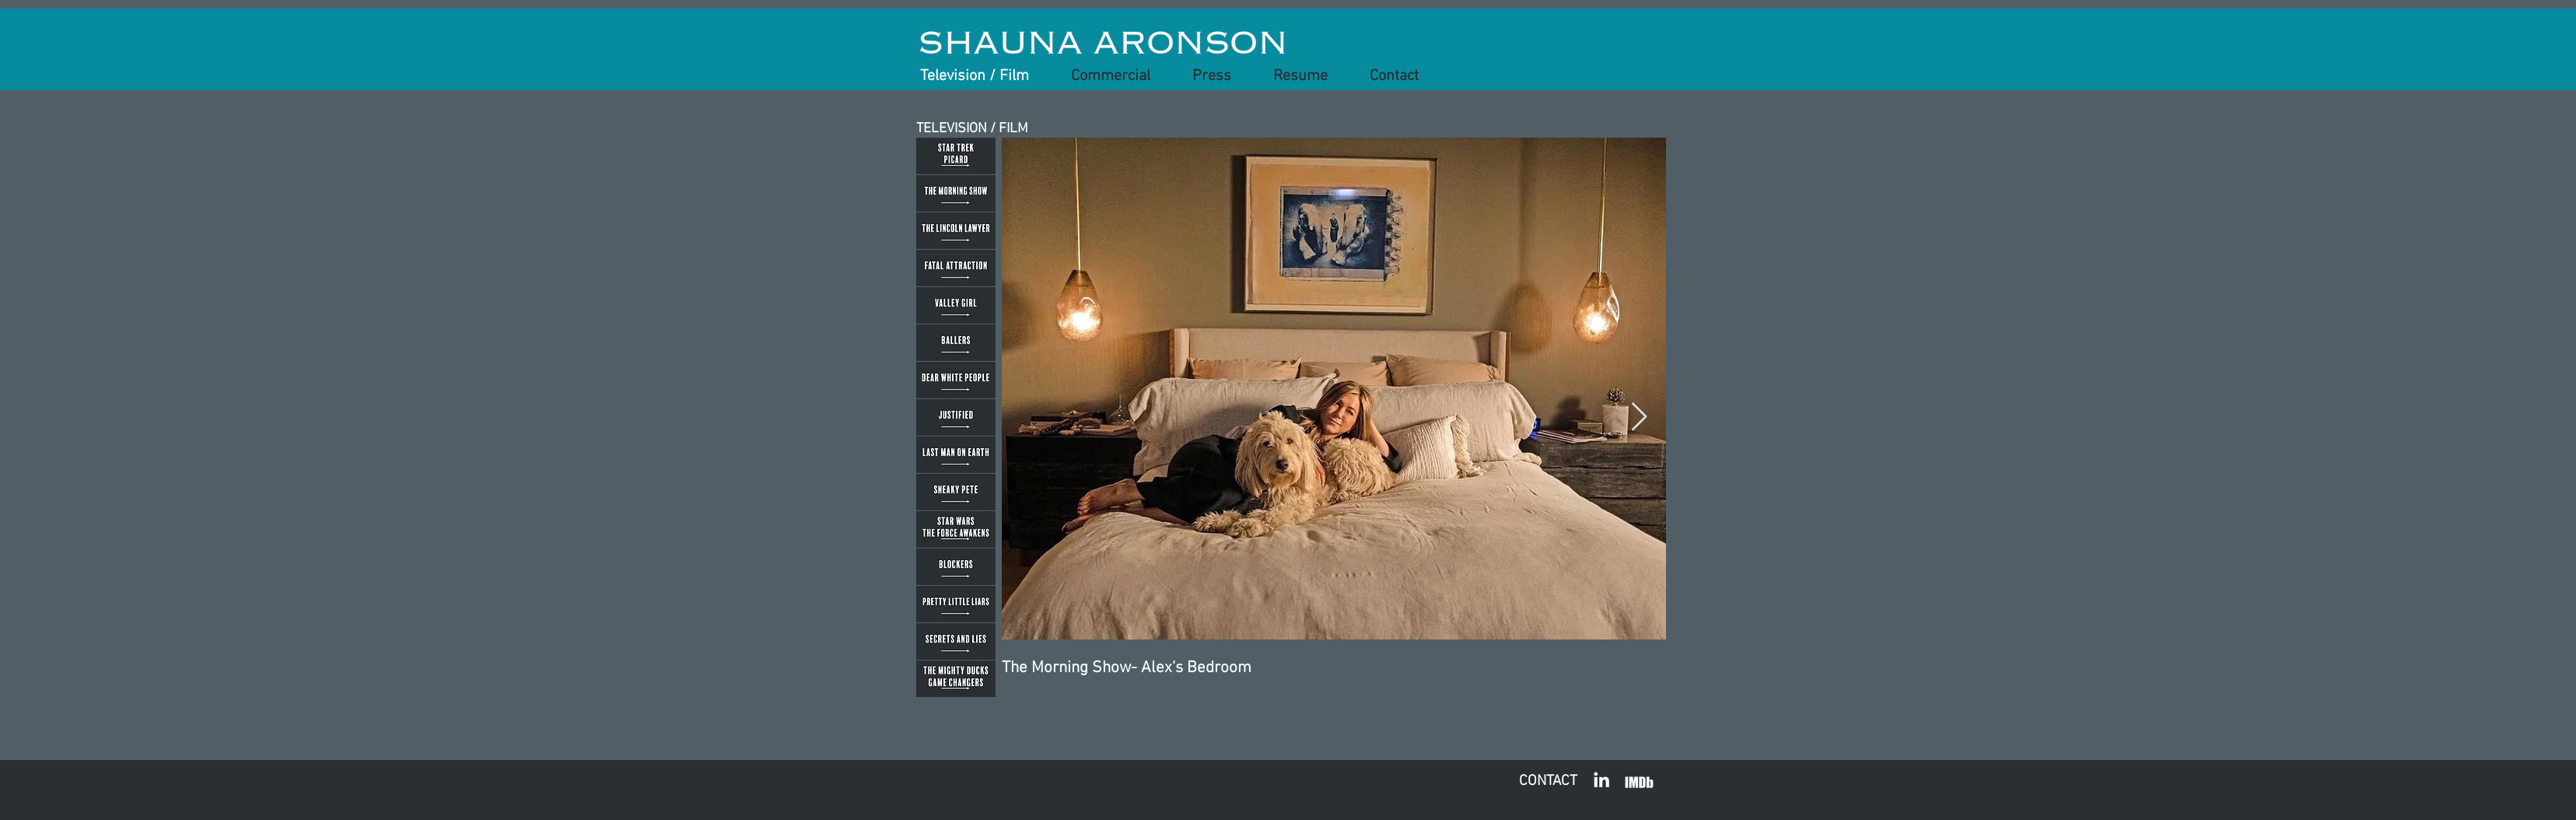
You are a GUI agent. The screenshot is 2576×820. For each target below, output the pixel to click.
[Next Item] (1639, 417)
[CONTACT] (1548, 782)
